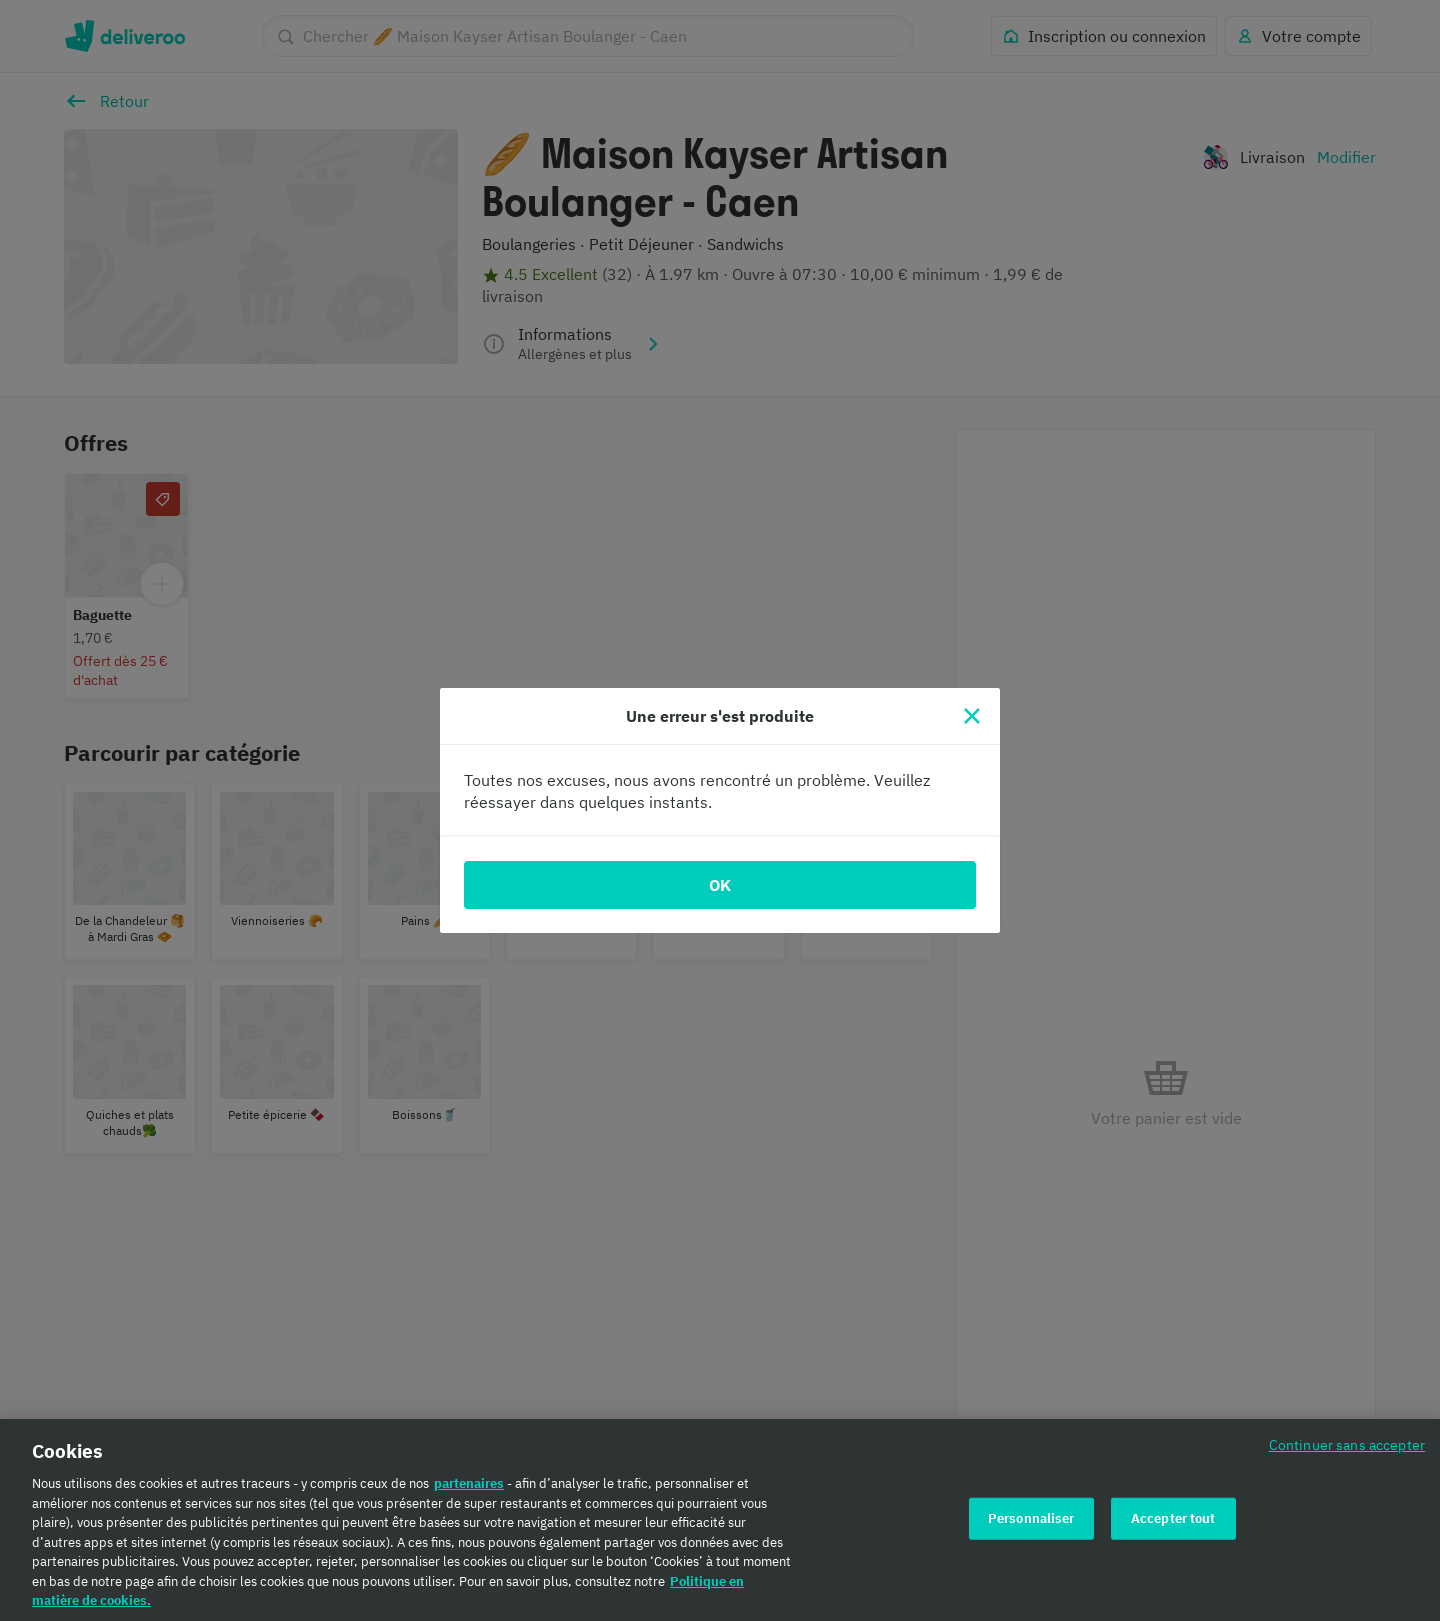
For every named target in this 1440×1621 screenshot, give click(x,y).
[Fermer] (972, 716)
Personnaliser (1031, 1519)
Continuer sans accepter (1347, 1445)
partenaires (469, 1484)
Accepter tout (1173, 1519)
